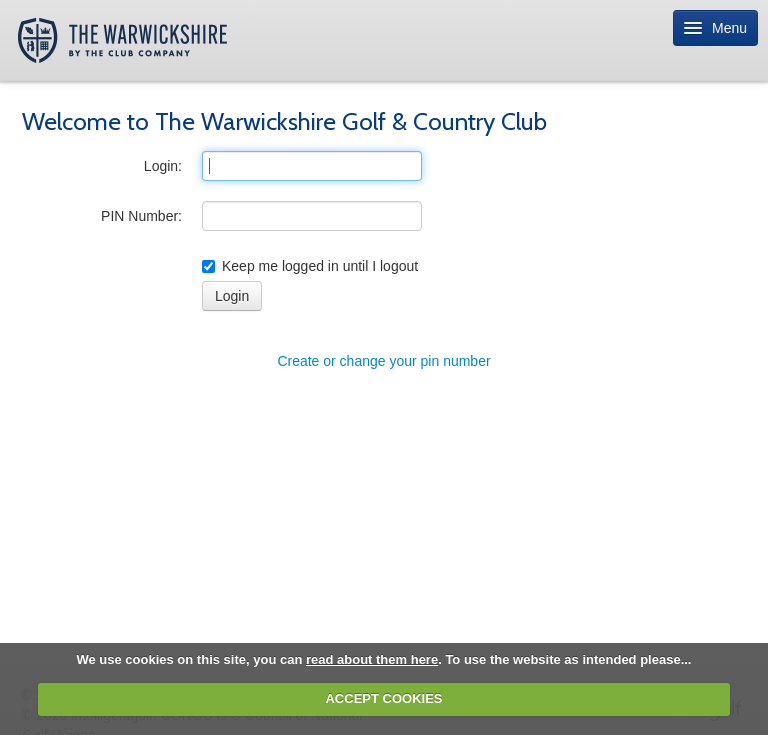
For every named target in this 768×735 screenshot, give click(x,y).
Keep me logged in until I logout (310, 266)
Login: (163, 166)
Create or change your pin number (383, 361)
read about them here (372, 659)
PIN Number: (141, 216)
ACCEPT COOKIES (383, 698)
